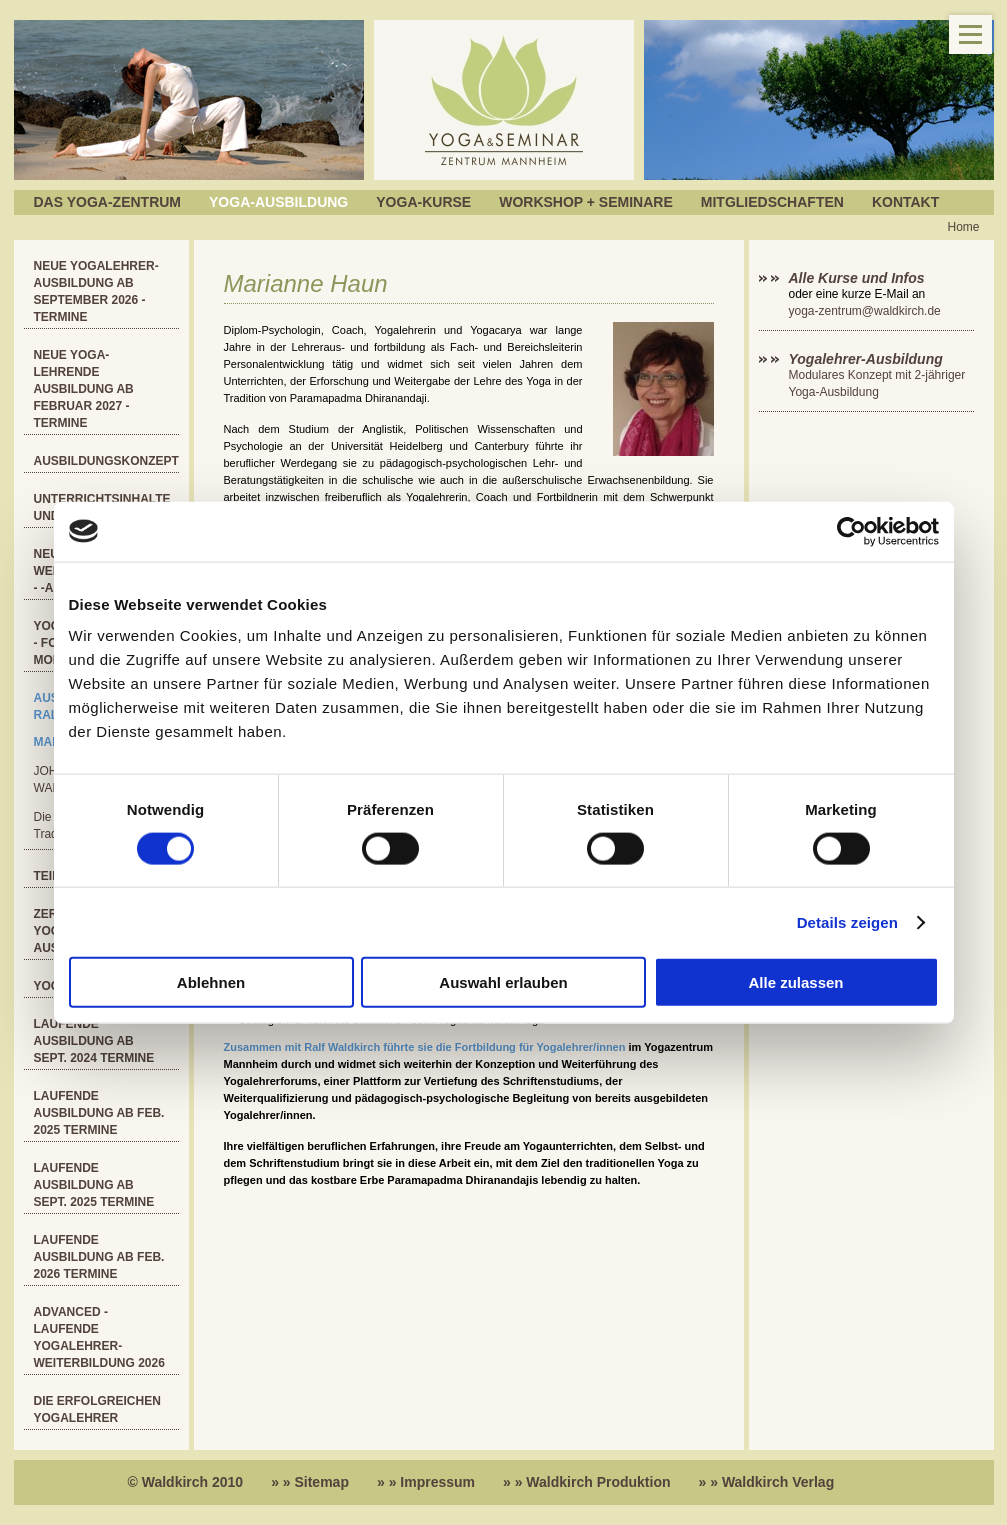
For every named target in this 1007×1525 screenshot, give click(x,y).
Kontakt (905, 202)
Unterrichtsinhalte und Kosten (102, 507)
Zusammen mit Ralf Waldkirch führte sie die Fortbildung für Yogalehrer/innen (425, 1047)
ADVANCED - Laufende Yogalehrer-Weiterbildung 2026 (99, 1337)
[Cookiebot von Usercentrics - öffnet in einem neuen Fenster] (851, 531)
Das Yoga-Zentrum (108, 202)
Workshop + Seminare (586, 202)
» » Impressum (426, 1482)
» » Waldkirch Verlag (767, 1482)
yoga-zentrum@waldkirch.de (865, 311)
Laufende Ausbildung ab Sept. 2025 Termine (94, 1185)
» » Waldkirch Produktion (587, 1482)
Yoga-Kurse (423, 202)
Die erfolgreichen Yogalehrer (97, 1409)
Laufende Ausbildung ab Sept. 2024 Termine (94, 1041)
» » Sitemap (310, 1482)
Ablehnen (211, 982)
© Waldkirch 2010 (186, 1482)
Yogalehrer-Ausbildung (866, 359)
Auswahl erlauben (503, 982)
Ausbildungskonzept (106, 461)
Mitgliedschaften (772, 202)
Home (963, 227)
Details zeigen (847, 921)
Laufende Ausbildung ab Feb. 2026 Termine (99, 1257)
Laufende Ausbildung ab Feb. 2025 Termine (99, 1113)
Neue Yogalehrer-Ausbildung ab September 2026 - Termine (96, 291)
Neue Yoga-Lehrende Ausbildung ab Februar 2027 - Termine (84, 389)
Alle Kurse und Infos (859, 278)
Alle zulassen (795, 982)
